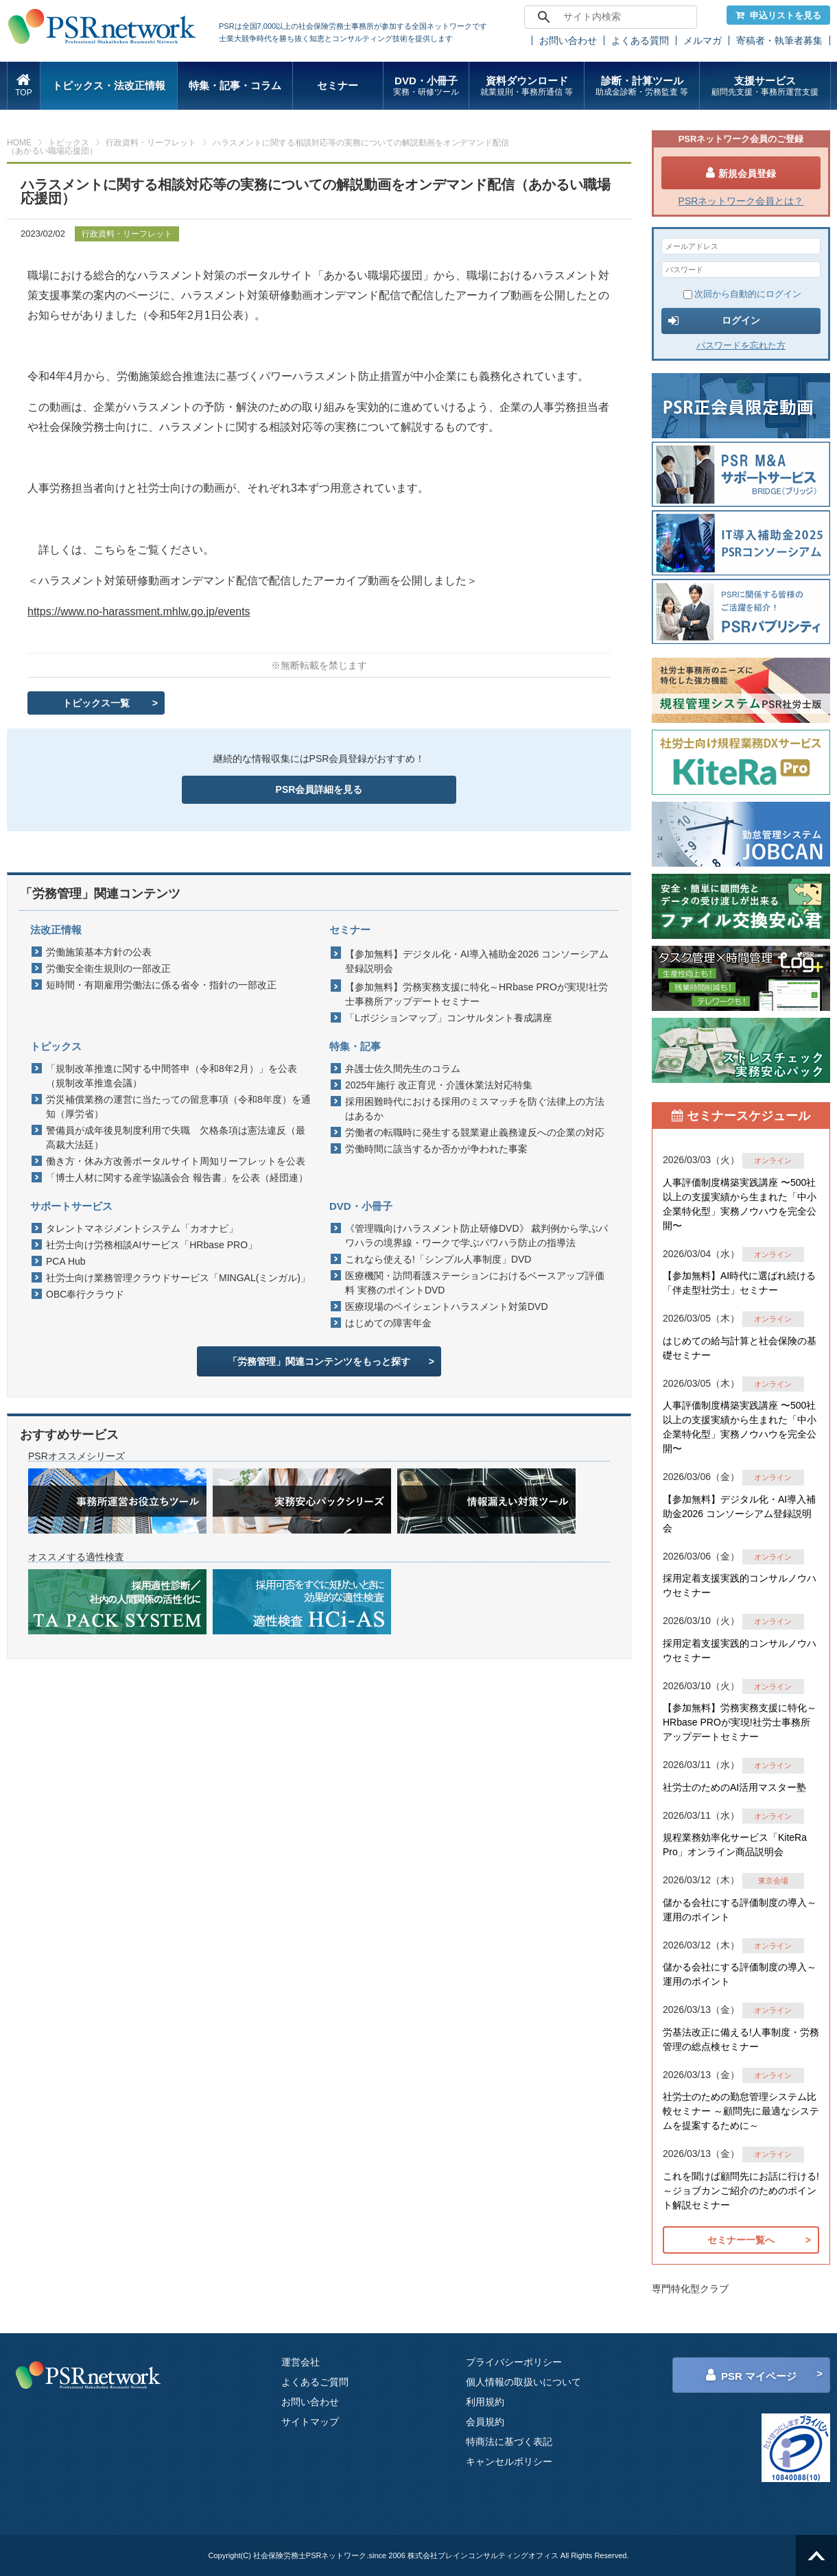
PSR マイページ (751, 2375)
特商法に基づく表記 (509, 2441)
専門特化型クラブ (690, 2288)
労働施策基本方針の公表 (99, 951)
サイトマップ (310, 2421)
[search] (608, 17)
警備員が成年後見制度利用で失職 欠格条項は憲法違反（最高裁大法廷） (175, 1137)
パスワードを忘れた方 (741, 345)
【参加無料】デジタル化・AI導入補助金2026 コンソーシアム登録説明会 (477, 961)
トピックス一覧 (96, 702)
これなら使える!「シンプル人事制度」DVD (438, 1259)
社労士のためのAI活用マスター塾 (734, 1787)
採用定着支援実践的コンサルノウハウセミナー (739, 1585)
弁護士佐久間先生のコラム (402, 1068)
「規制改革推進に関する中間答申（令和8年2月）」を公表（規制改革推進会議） (171, 1075)
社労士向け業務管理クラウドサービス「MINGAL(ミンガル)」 (178, 1277)
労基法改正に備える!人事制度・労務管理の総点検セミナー (741, 2039)
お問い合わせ (568, 40)
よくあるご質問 (315, 2381)
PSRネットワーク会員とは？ (741, 200)
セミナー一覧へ (741, 2239)
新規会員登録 (741, 173)
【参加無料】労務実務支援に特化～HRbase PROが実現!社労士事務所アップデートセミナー (476, 994)
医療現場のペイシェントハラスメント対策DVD (446, 1306)
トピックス (68, 142)
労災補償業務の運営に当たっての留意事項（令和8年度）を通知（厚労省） (178, 1106)
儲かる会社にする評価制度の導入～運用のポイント (739, 1909)
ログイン (714, 321)
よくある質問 (640, 40)
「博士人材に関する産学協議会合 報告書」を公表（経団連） (177, 1177)
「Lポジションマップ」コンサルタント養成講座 (448, 1017)
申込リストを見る (778, 15)
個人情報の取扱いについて (523, 2381)
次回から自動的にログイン (742, 294)
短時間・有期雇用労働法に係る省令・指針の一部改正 (161, 984)
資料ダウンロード (526, 86)
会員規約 (485, 2421)
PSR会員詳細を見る (319, 789)
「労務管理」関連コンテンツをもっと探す (319, 1361)
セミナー (338, 85)
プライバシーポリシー (514, 2362)
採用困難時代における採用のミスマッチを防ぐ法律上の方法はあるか (474, 1108)
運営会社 (300, 2362)
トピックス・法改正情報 (108, 85)
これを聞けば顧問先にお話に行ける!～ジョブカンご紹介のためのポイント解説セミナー (741, 2190)
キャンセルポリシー (509, 2461)
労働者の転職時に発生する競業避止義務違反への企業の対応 (474, 1132)
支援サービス (765, 86)
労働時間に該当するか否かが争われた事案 (436, 1148)
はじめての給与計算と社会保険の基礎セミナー (739, 1348)
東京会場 (773, 1880)
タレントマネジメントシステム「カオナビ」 (142, 1228)
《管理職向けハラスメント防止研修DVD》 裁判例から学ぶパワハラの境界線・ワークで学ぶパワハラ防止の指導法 (476, 1235)
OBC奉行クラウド (85, 1294)
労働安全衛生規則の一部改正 (108, 968)
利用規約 (485, 2401)
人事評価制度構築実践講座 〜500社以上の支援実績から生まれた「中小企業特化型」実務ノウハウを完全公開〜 (739, 1204)
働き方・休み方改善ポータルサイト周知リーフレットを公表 (175, 1161)
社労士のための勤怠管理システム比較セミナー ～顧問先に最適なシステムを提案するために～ (741, 2111)
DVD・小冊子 (426, 86)
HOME (19, 142)
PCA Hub (66, 1261)
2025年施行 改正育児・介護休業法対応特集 (438, 1085)
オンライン (773, 1160)
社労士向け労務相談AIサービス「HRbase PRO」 (151, 1244)
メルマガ (702, 40)
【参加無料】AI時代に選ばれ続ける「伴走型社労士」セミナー (739, 1283)
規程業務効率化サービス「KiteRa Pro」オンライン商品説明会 (735, 1844)
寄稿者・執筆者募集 (779, 40)
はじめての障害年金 (388, 1322)
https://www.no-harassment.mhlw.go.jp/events (138, 611)
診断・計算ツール (641, 86)
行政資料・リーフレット (151, 142)
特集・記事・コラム (235, 85)
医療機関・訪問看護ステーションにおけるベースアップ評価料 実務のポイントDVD (474, 1283)
